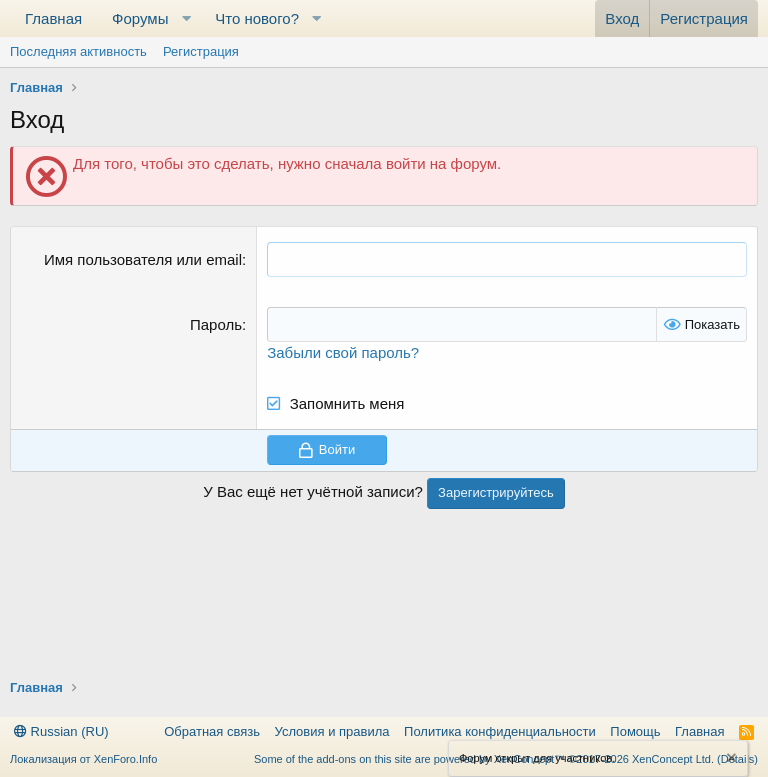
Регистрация (201, 51)
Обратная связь (212, 731)
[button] (186, 18)
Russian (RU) (61, 731)
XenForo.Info (126, 759)
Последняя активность (78, 51)
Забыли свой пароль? (343, 352)
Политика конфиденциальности (500, 731)
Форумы (140, 18)
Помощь (635, 731)
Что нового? (257, 18)
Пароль (216, 324)
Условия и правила (332, 731)
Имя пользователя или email (143, 259)
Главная (53, 18)
